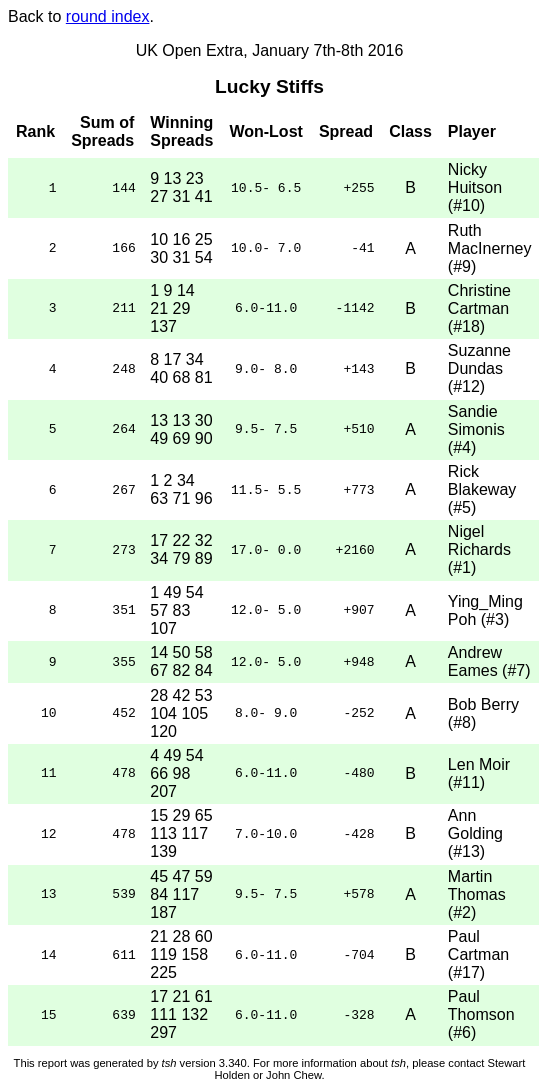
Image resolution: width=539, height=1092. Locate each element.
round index (108, 16)
